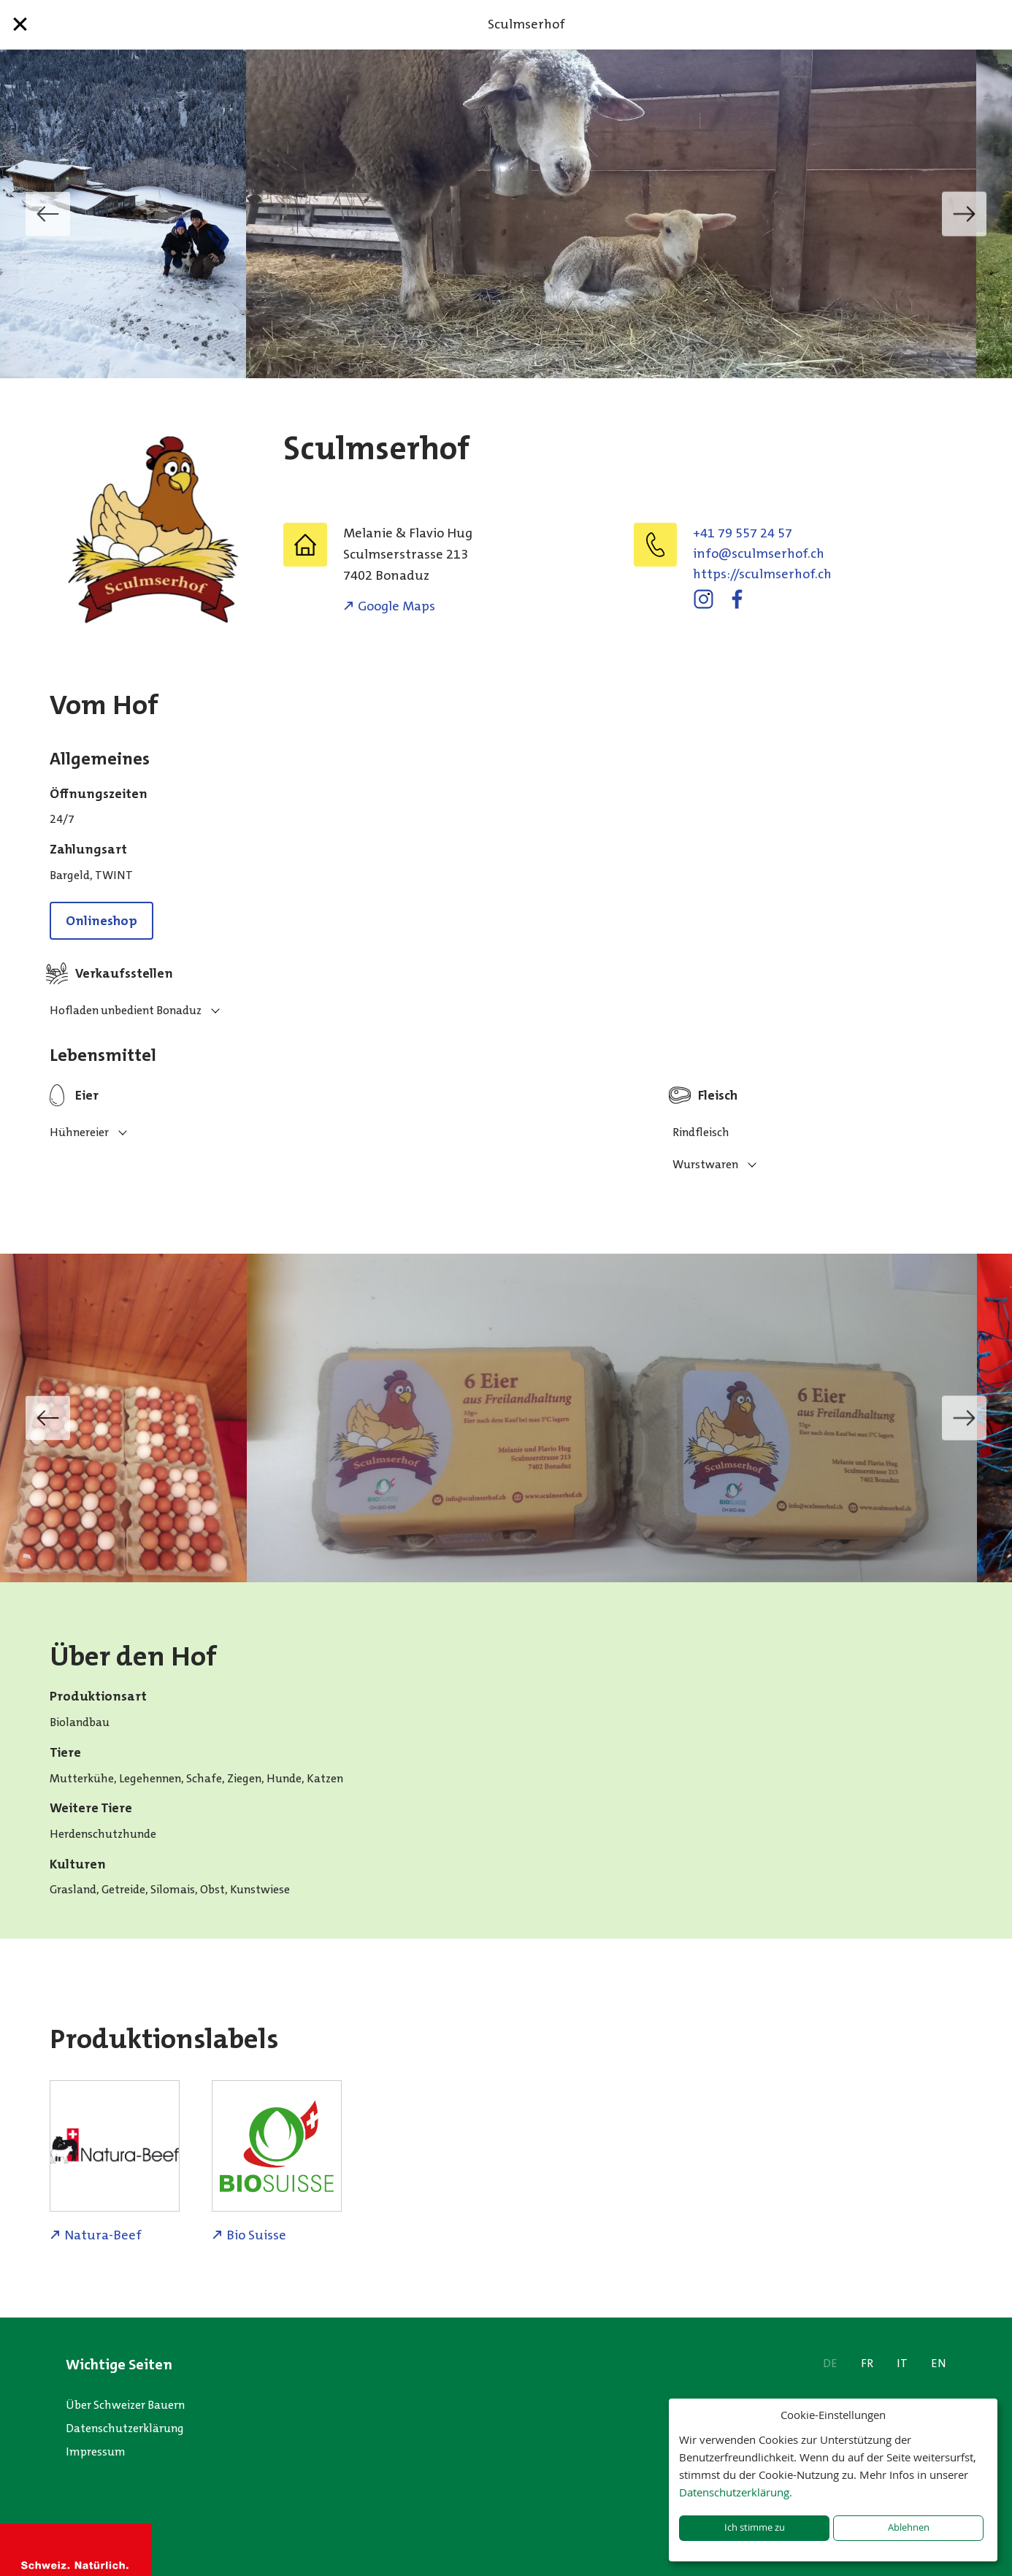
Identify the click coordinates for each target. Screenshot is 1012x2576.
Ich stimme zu (754, 2527)
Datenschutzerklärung (125, 2428)
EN (938, 2363)
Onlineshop (101, 920)
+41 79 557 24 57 (742, 533)
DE (830, 2363)
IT (902, 2363)
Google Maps (396, 606)
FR (867, 2363)
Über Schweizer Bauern (125, 2404)
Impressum (96, 2451)
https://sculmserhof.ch (762, 574)
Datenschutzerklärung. (735, 2492)
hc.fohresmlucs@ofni (758, 553)
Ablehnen (908, 2527)
